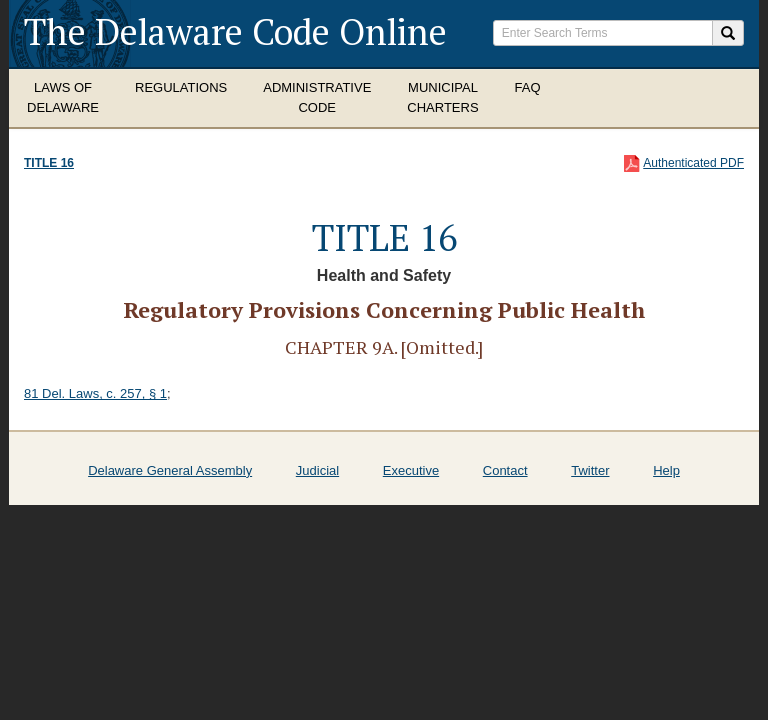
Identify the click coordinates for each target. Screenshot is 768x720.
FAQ (528, 87)
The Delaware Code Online (235, 31)
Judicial (317, 470)
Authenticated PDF (693, 163)
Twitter (590, 470)
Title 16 (49, 163)
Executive (411, 470)
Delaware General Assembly (170, 470)
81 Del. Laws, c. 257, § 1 (95, 393)
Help (666, 470)
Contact (505, 470)
